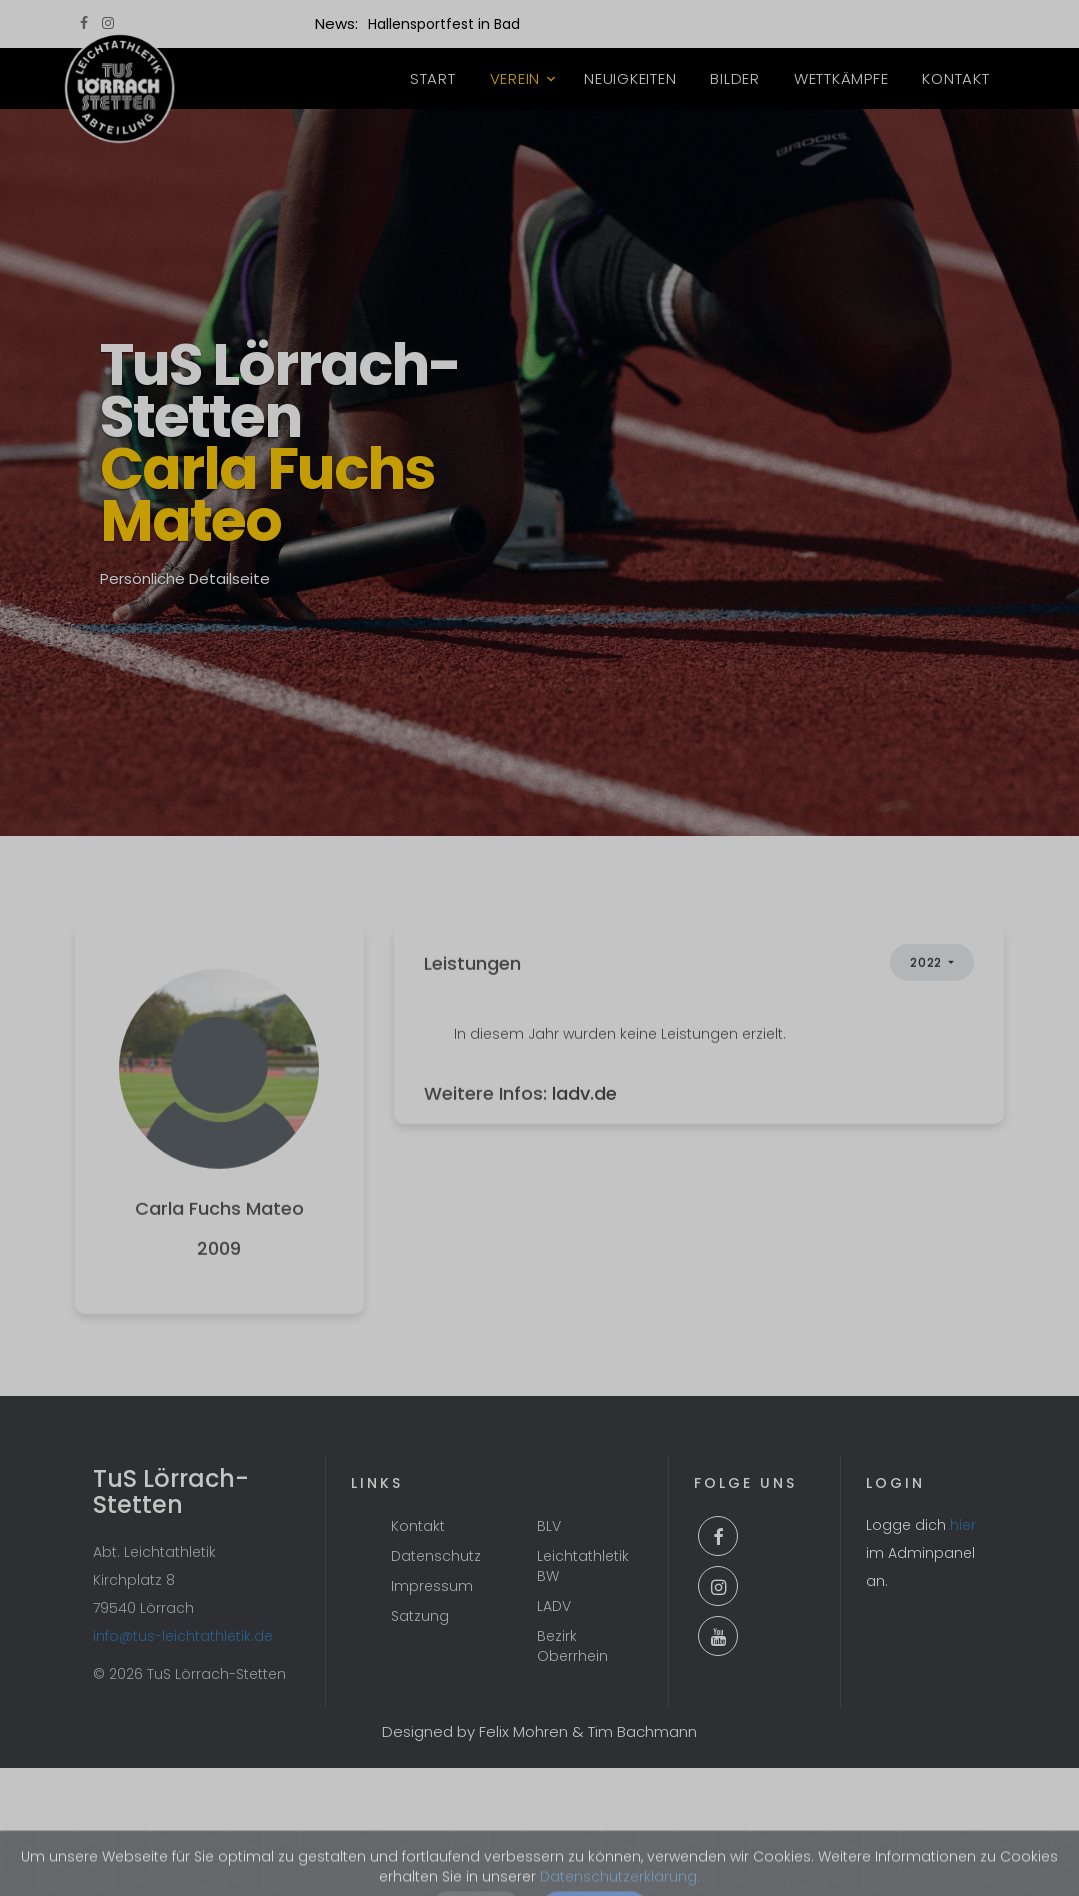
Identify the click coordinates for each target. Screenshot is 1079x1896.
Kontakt (955, 78)
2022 (927, 999)
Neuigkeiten (630, 78)
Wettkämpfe (841, 78)
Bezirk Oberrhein (572, 1646)
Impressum (432, 1586)
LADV (554, 1606)
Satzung (420, 1616)
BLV (549, 1526)
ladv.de (584, 1129)
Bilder (735, 78)
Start (433, 78)
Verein (515, 78)
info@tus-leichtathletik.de (183, 1636)
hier (963, 1525)
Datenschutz (436, 1556)
